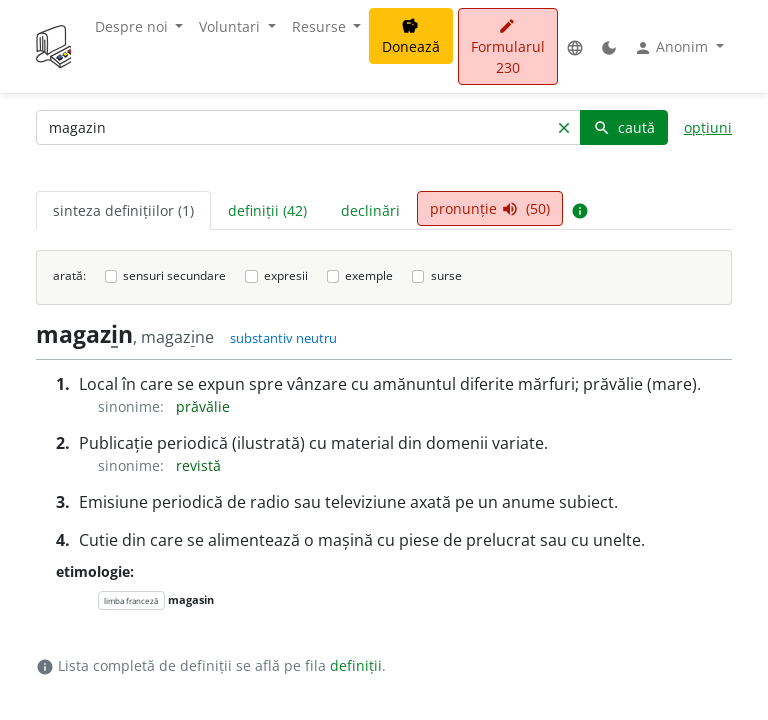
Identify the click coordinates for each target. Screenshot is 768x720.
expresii (286, 275)
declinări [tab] (370, 210)
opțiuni (708, 127)
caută (624, 127)
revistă (198, 465)
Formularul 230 (508, 47)
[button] (575, 46)
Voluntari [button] (231, 26)
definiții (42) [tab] (267, 210)
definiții (356, 665)
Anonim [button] (673, 47)
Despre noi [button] (133, 26)
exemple (369, 275)
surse (446, 275)
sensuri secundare (174, 275)
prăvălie (203, 406)
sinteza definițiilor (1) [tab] (123, 210)
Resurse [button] (321, 26)
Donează (411, 37)
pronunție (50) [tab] (490, 208)
